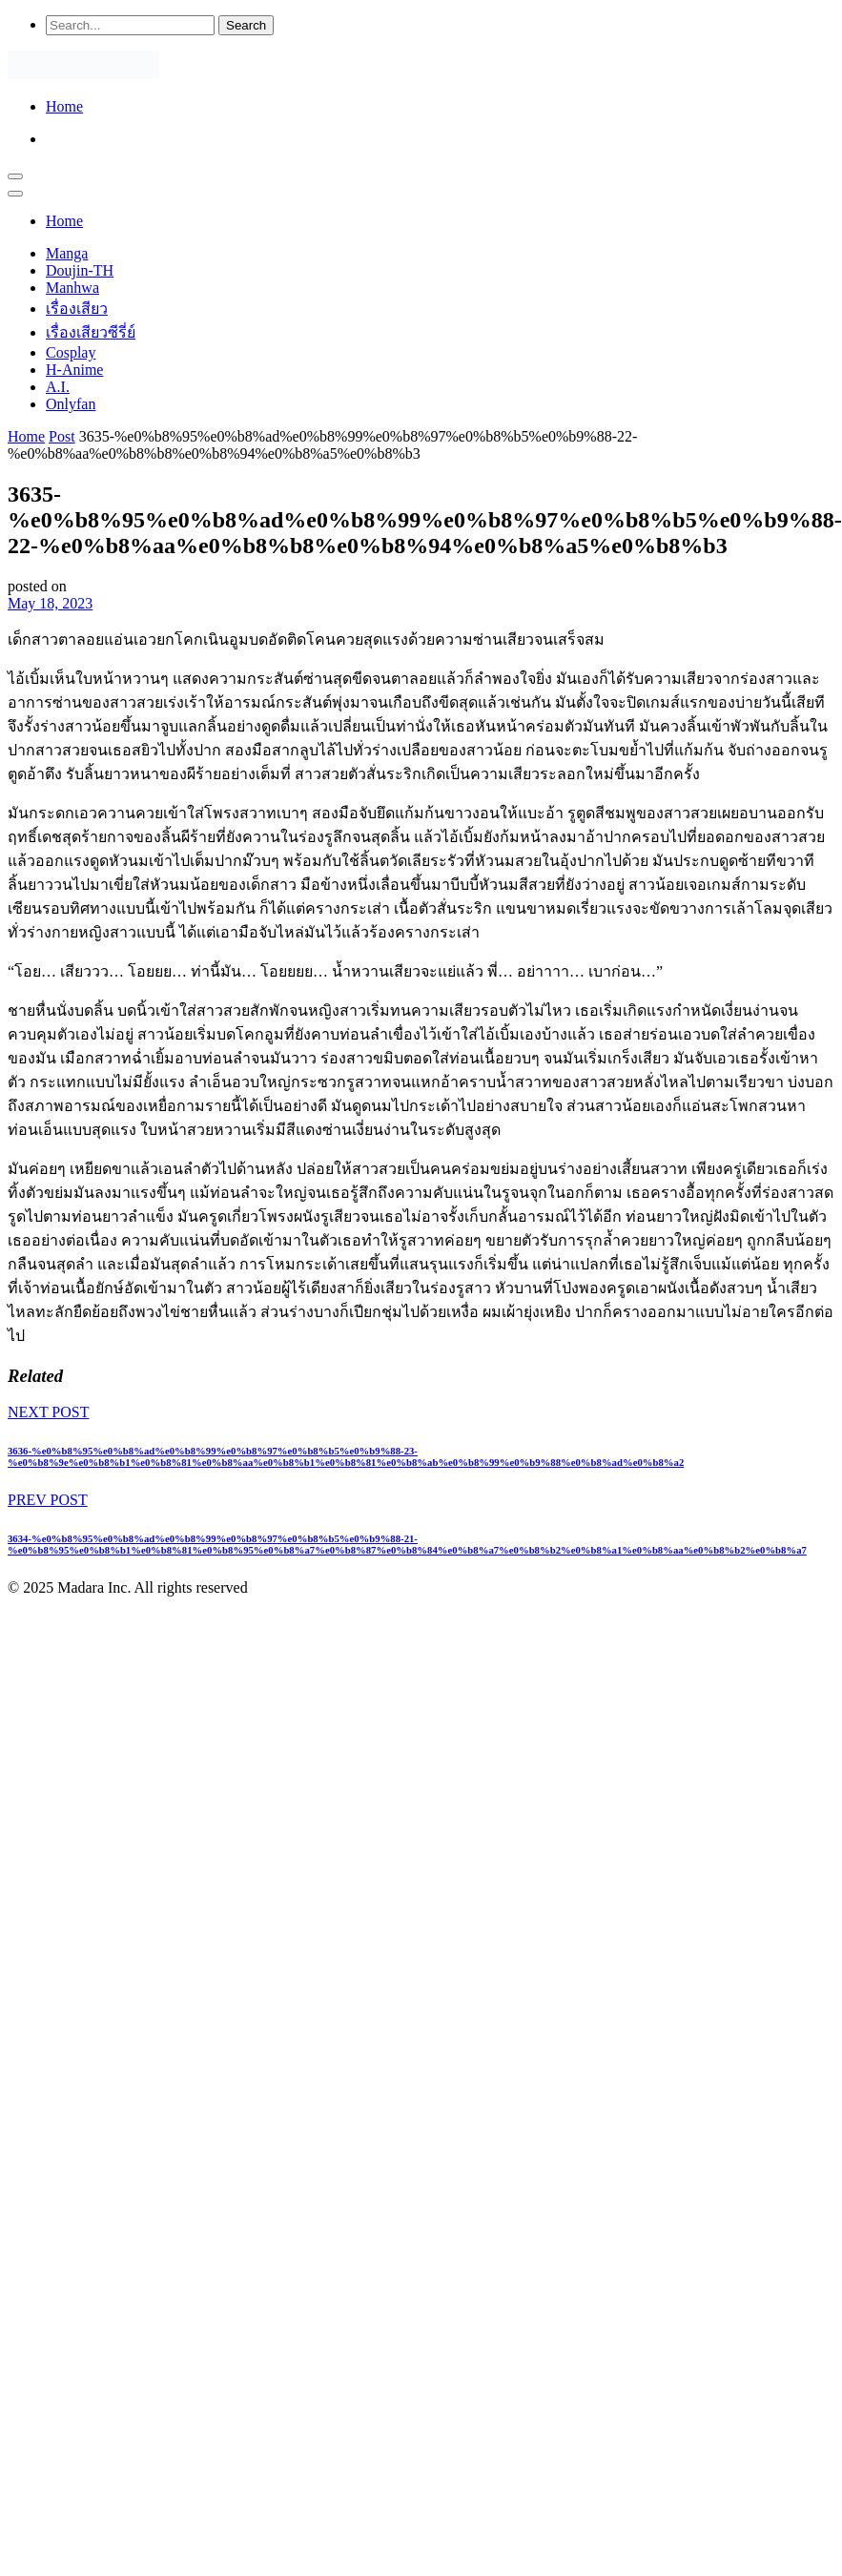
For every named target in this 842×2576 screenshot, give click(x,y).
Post (62, 436)
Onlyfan (70, 404)
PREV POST (48, 1500)
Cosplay (70, 352)
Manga (67, 253)
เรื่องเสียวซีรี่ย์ (90, 332)
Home (64, 106)
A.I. (58, 387)
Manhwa (72, 287)
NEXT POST (49, 1412)
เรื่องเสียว (77, 308)
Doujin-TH (79, 270)
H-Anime (74, 369)
